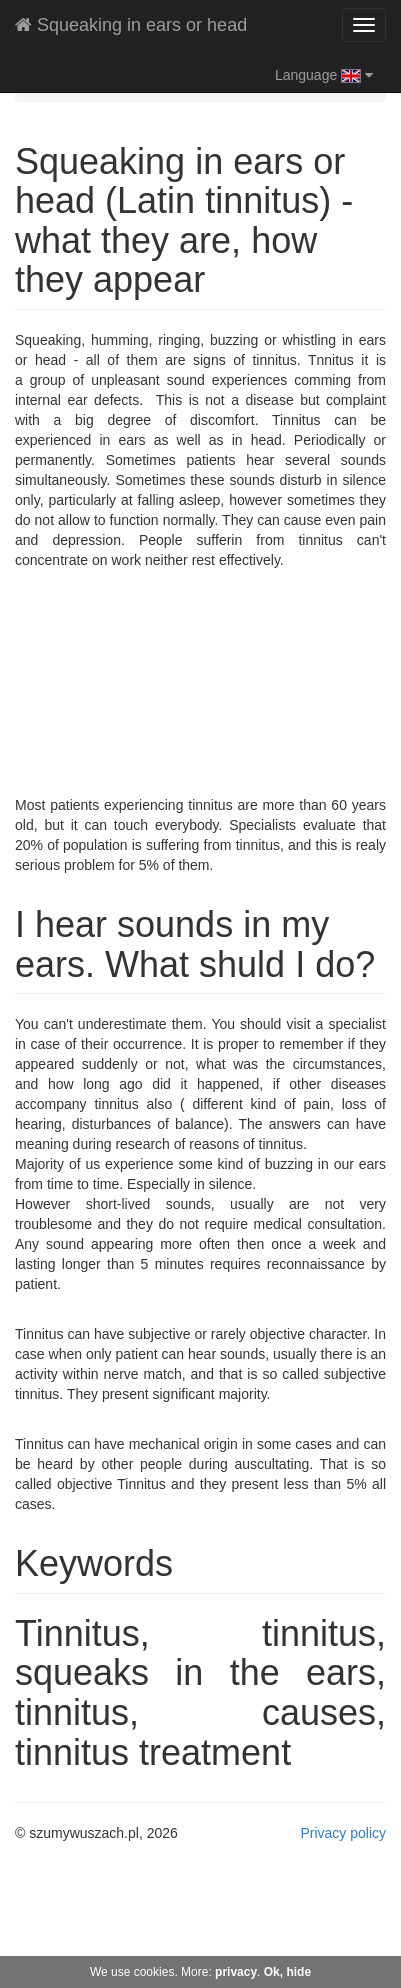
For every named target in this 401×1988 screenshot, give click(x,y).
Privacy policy (343, 1833)
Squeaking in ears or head (131, 25)
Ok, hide (287, 1972)
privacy (236, 1972)
